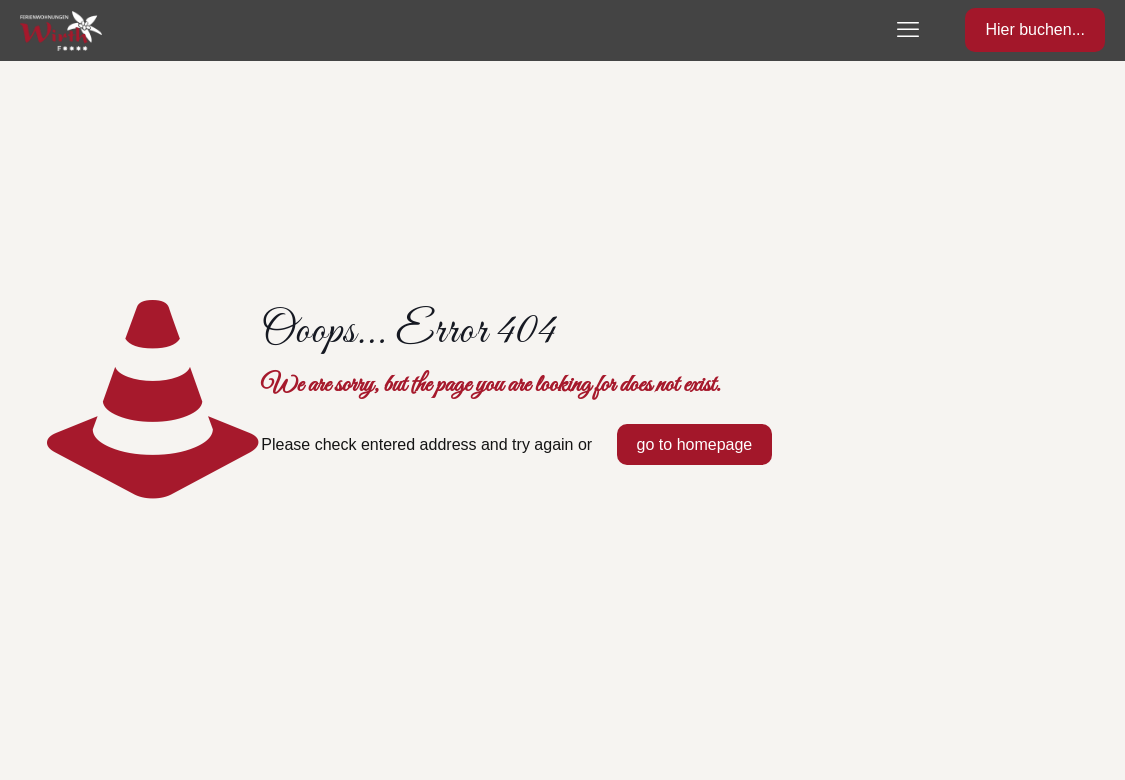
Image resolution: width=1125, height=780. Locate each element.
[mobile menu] (908, 30)
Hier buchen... (1035, 29)
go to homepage (695, 444)
